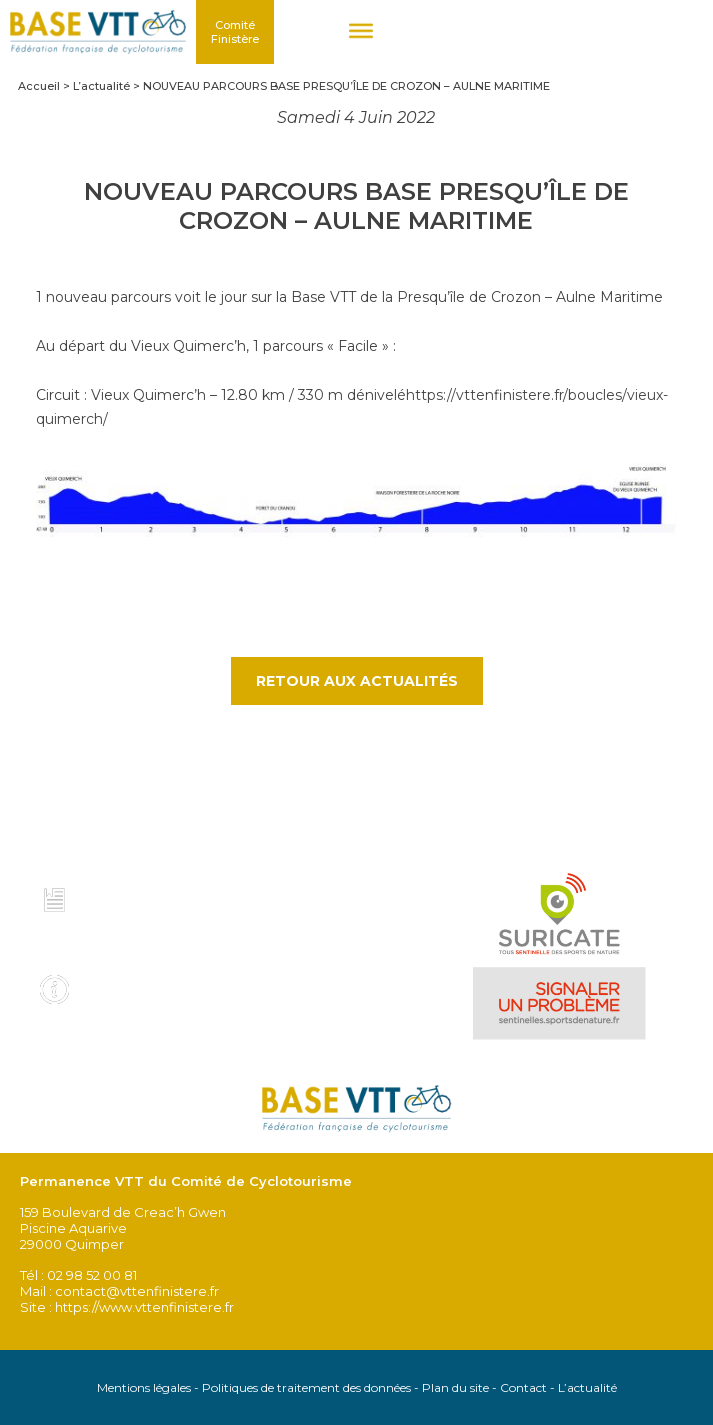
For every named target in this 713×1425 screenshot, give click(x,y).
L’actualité (587, 1387)
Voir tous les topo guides (133, 939)
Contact (523, 1387)
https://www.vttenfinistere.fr (144, 1307)
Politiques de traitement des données (306, 1387)
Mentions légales (144, 1387)
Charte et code (143, 895)
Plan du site (455, 1387)
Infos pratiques (145, 983)
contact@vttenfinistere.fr (137, 1291)
